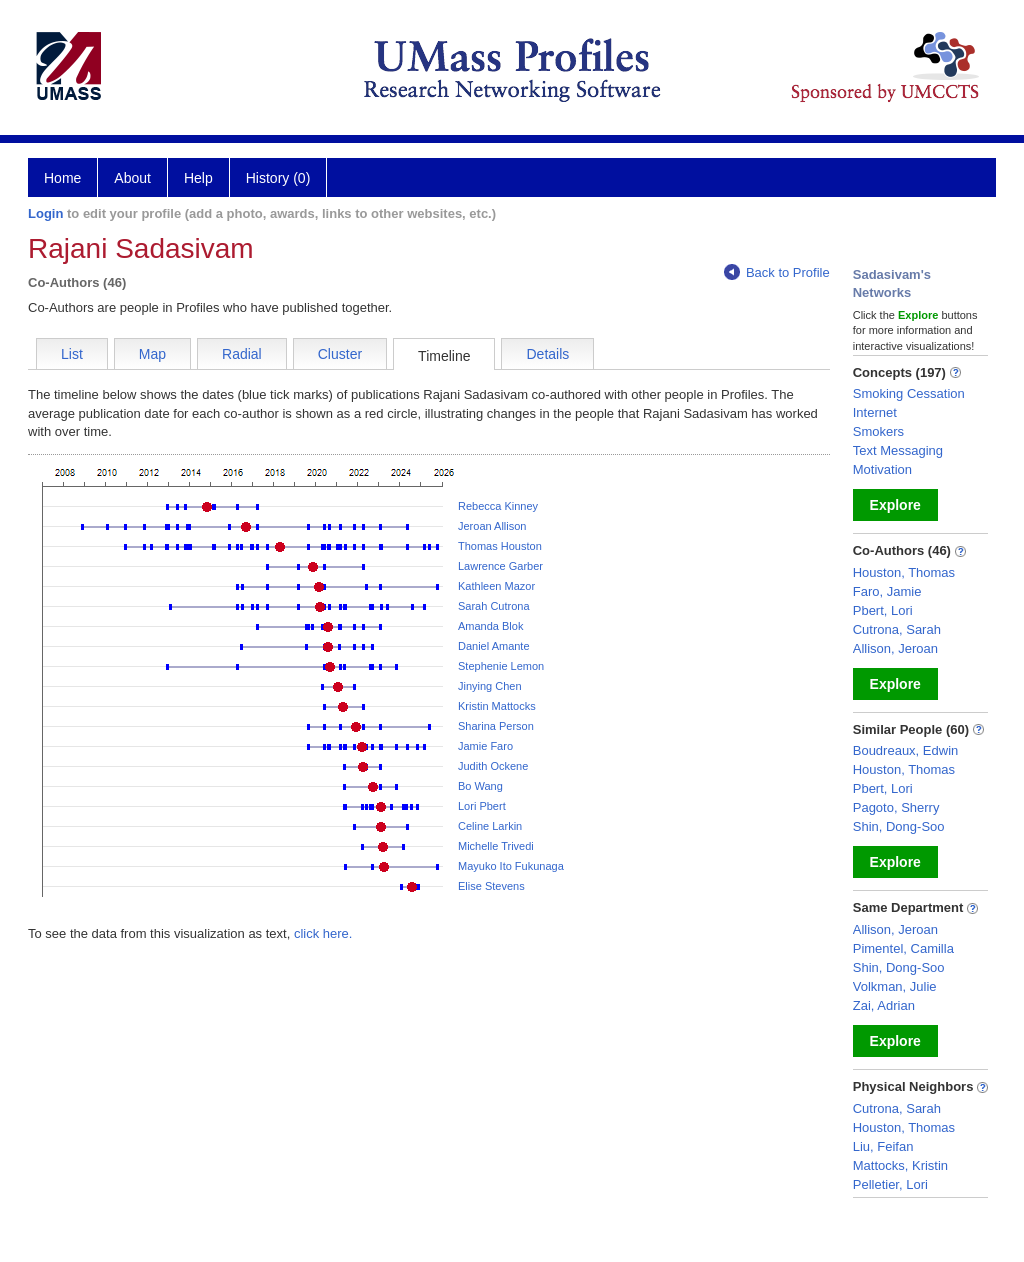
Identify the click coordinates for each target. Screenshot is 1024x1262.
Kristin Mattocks (497, 706)
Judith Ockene (493, 766)
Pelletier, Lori (890, 1184)
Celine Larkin (490, 826)
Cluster (340, 354)
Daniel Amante (494, 646)
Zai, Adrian (884, 1005)
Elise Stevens (491, 886)
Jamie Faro (485, 746)
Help (198, 178)
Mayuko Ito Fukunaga (511, 866)
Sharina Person (496, 726)
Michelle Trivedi (496, 846)
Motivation (882, 469)
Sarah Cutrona (494, 606)
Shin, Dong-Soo (899, 826)
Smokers (878, 431)
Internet (875, 412)
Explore (895, 505)
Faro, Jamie (887, 591)
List (72, 354)
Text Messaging (898, 450)
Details (547, 354)
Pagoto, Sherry (896, 807)
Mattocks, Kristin (900, 1165)
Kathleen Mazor (496, 586)
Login (45, 213)
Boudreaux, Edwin (906, 750)
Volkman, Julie (895, 986)
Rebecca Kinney (498, 506)
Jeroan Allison (492, 526)
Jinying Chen (490, 686)
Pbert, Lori (883, 610)
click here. (323, 933)
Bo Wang (480, 786)
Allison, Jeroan (895, 648)
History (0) (278, 178)
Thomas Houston (500, 546)
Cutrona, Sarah (897, 629)
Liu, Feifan (883, 1146)
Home (62, 178)
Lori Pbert (482, 806)
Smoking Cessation (909, 393)
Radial (242, 354)
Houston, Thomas (904, 572)
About (132, 178)
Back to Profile (777, 272)
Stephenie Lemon (501, 666)
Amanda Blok (490, 626)
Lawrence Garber (500, 566)
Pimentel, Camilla (903, 948)
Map (152, 354)
